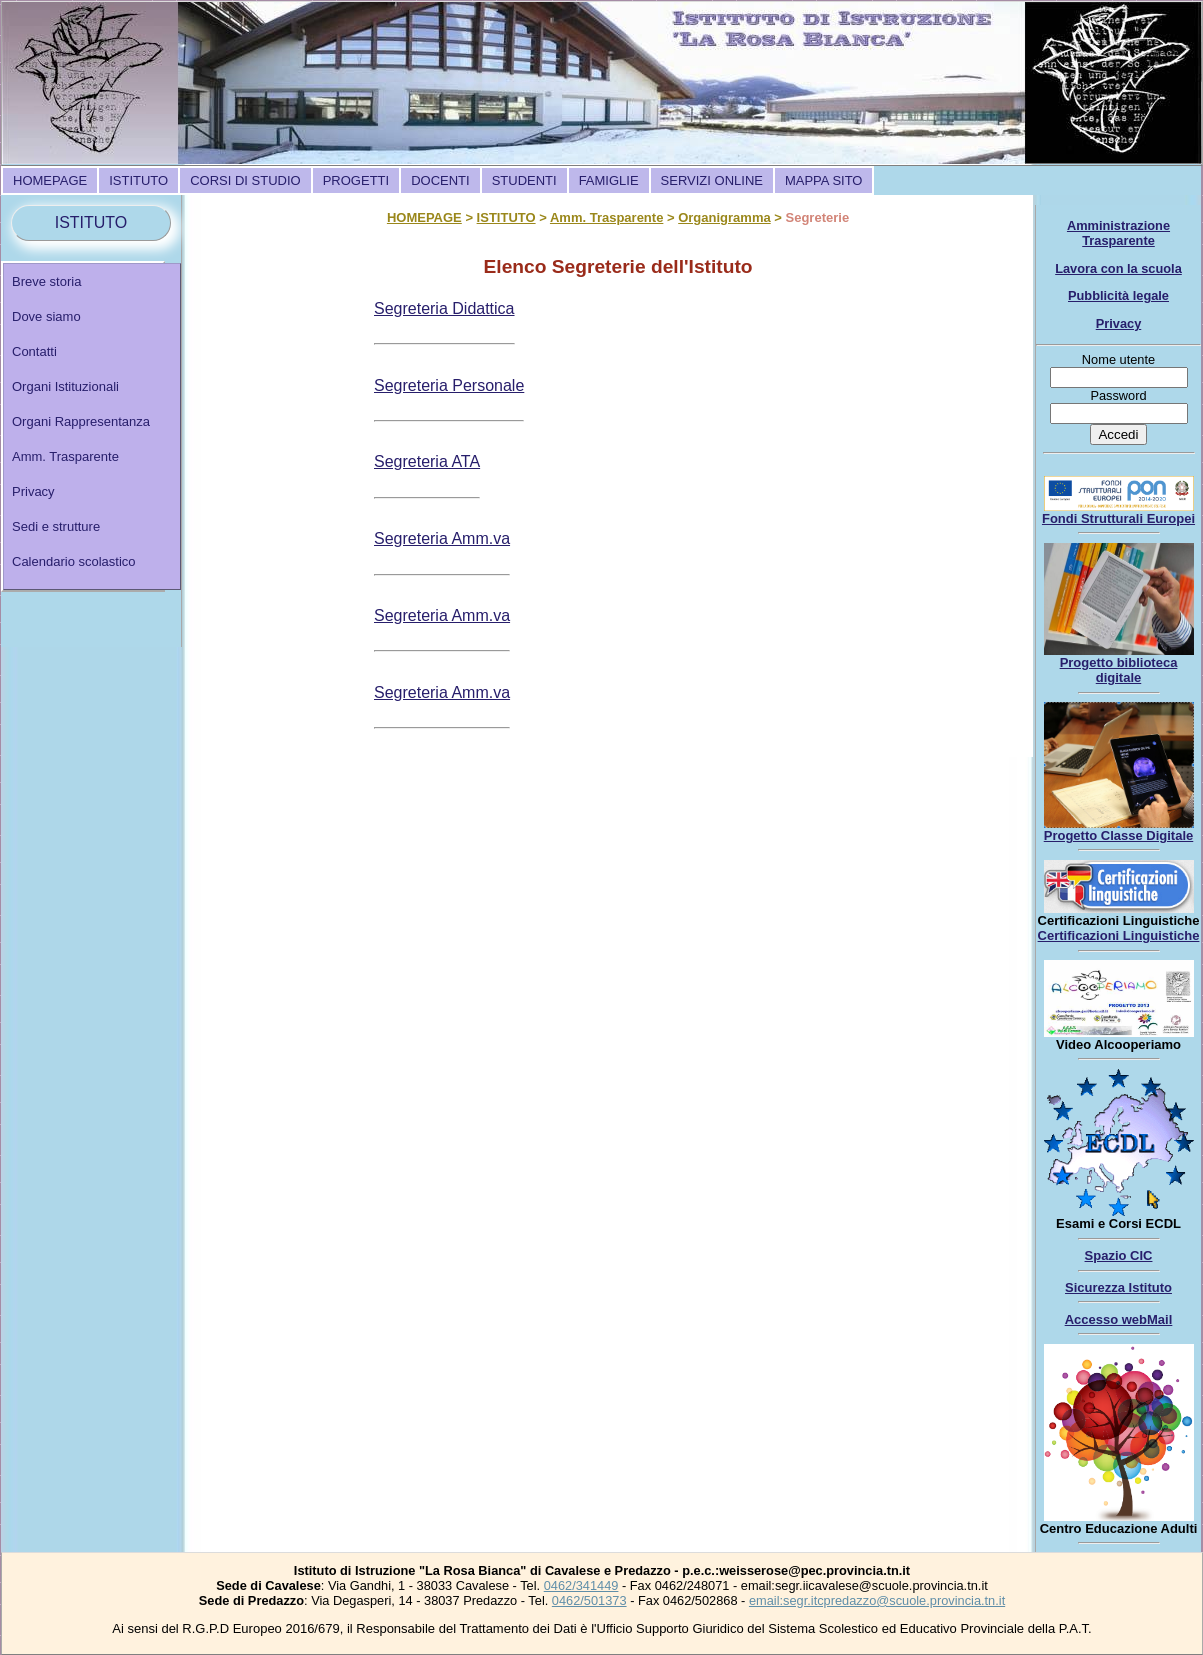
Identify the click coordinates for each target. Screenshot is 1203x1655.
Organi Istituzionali (65, 386)
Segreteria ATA (427, 461)
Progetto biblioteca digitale (1119, 670)
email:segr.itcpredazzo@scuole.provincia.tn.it (877, 1600)
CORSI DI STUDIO (245, 180)
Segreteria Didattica (444, 308)
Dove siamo (46, 316)
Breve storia (46, 281)
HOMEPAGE (50, 180)
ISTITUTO (138, 180)
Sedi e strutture (56, 526)
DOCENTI (440, 180)
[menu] (92, 426)
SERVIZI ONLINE (712, 180)
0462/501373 (589, 1600)
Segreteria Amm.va (442, 538)
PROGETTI (356, 180)
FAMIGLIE (609, 180)
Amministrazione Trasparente (1118, 233)
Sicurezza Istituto (1118, 1287)
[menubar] (437, 180)
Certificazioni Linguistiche (1119, 935)
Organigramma (724, 217)
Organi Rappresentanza (81, 421)
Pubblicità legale (1118, 295)
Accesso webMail (1119, 1319)
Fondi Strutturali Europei (1118, 518)
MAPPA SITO (824, 180)
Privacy (33, 491)
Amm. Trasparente (65, 456)
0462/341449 (581, 1585)
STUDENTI (524, 180)
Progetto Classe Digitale (1119, 835)
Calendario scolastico (74, 561)
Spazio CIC (1119, 1255)
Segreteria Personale (449, 385)
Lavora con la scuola (1118, 268)
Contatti (34, 351)
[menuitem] (50, 180)
